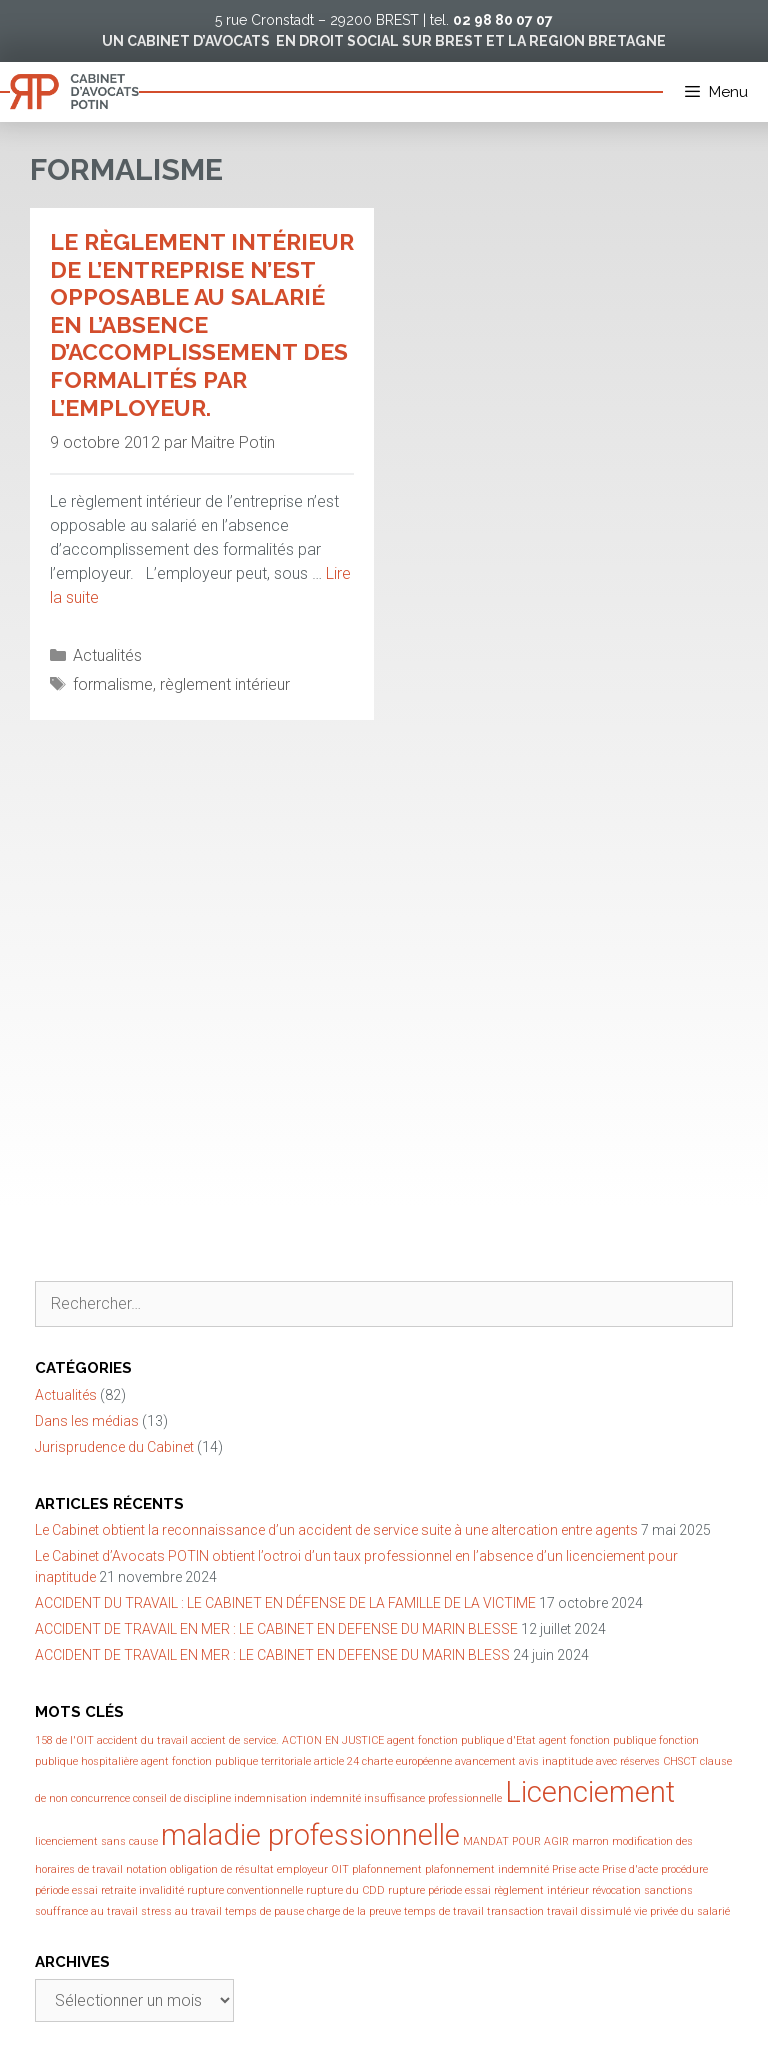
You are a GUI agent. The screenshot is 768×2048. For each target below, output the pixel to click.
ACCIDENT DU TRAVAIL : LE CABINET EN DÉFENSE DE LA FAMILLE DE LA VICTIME (285, 1603)
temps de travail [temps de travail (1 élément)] (444, 1911)
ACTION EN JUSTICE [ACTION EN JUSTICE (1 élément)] (333, 1740)
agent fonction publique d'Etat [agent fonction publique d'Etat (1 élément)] (461, 1740)
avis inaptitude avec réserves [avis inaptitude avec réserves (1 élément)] (589, 1761)
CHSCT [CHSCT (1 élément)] (680, 1761)
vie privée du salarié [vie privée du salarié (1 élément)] (682, 1911)
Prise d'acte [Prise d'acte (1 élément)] (630, 1869)
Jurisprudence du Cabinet (114, 1447)
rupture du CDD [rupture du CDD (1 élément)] (345, 1890)
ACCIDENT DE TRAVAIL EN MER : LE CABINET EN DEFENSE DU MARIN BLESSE (276, 1629)
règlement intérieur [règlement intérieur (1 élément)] (541, 1890)
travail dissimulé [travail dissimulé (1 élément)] (589, 1911)
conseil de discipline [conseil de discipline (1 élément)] (182, 1798)
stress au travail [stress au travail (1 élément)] (181, 1911)
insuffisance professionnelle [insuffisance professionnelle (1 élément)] (433, 1798)
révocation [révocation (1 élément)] (616, 1890)
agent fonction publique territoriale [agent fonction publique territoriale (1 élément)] (226, 1761)
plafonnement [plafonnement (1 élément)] (387, 1869)
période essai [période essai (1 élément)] (66, 1890)
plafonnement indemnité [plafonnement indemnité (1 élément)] (487, 1869)
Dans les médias (87, 1421)
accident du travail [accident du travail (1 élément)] (142, 1740)
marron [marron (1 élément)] (590, 1841)
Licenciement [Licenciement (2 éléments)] (590, 1792)
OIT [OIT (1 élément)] (340, 1869)
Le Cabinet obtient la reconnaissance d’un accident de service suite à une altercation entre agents (336, 1530)
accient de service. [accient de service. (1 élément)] (235, 1740)
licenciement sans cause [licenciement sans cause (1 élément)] (96, 1841)
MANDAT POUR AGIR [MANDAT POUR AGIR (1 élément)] (516, 1841)
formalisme (113, 684)
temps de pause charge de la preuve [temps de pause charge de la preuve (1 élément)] (313, 1911)
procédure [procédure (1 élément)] (684, 1869)
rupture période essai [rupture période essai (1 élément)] (439, 1890)
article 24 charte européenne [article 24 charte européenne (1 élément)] (383, 1761)
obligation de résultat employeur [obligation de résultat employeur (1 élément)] (249, 1869)
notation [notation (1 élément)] (146, 1869)
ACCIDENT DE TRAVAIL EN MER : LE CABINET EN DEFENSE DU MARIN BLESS (272, 1655)
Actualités (107, 655)
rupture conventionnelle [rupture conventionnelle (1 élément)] (245, 1890)
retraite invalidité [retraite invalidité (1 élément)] (142, 1890)
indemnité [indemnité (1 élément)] (335, 1798)
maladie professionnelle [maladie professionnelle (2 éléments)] (310, 1835)
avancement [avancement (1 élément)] (485, 1761)
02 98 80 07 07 (503, 20)
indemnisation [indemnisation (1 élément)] (270, 1798)
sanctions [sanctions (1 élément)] (668, 1890)
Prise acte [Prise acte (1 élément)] (575, 1869)
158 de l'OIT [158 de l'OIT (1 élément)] (64, 1740)
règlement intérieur (225, 684)
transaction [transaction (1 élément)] (515, 1911)
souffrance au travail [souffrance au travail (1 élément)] (86, 1911)
